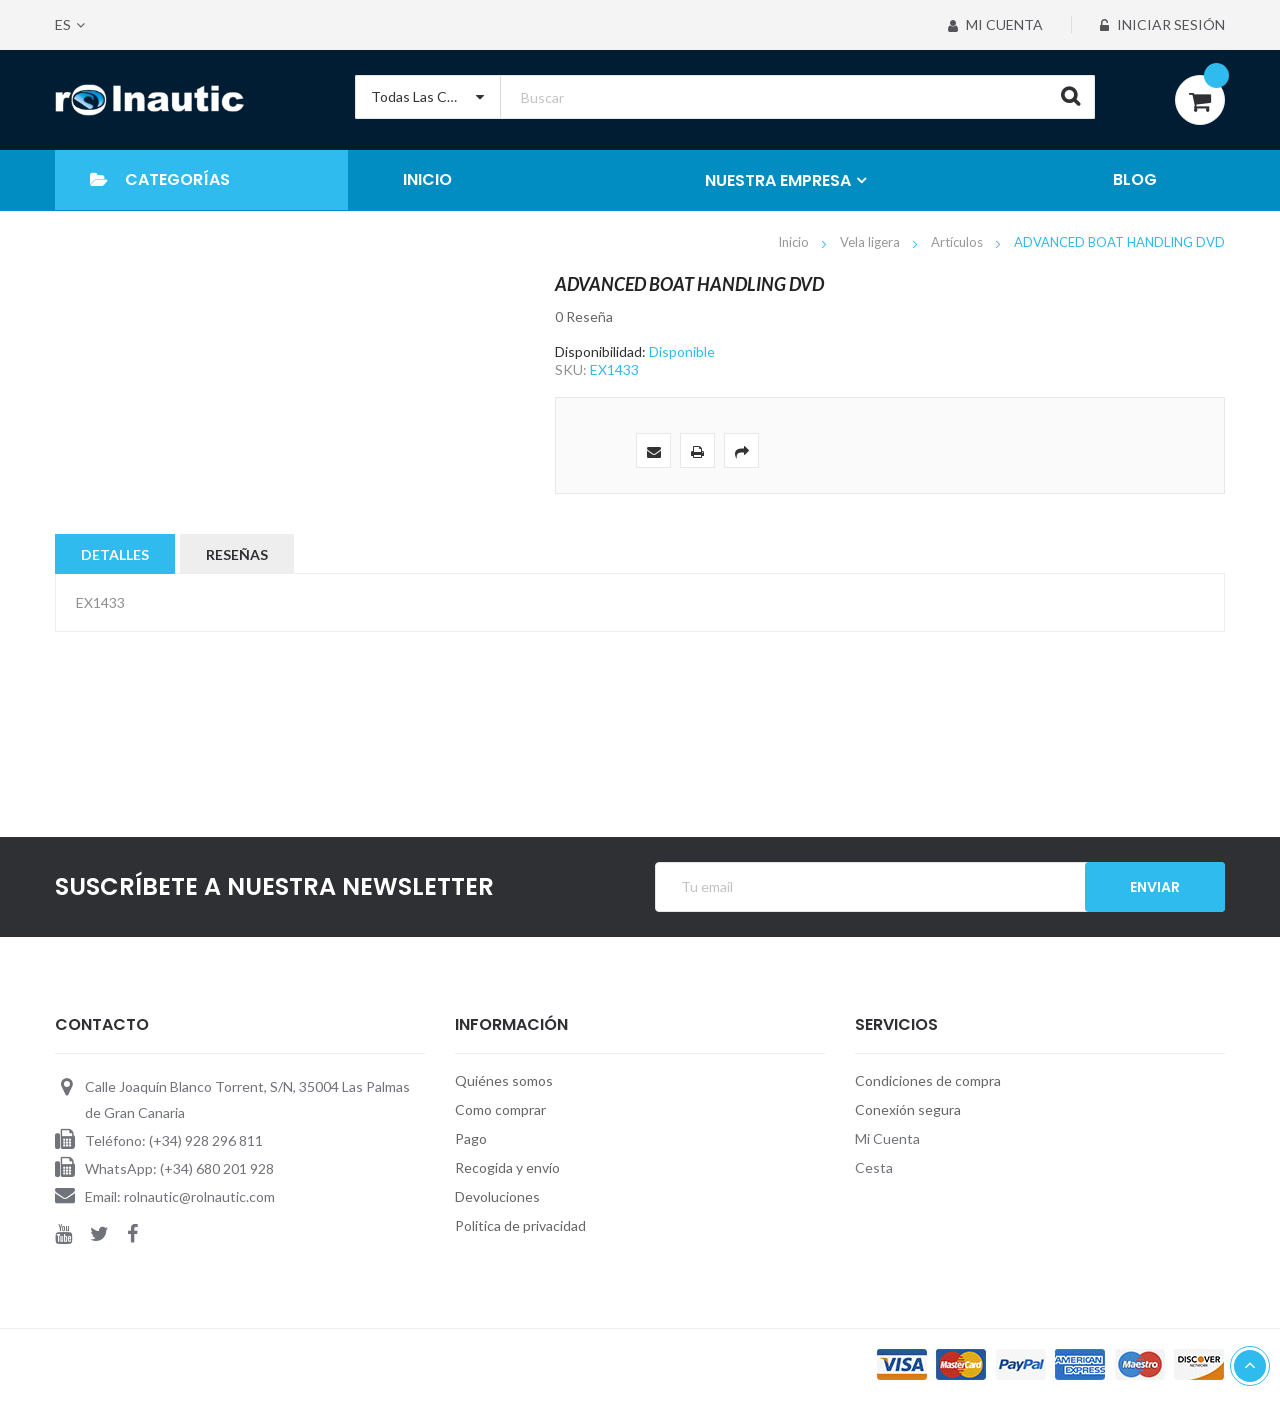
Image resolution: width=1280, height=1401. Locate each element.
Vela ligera (871, 242)
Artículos (958, 242)
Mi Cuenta (995, 24)
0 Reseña (584, 316)
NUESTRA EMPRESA (778, 180)
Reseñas (237, 554)
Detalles (115, 554)
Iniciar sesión (1162, 24)
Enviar (1155, 887)
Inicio (795, 242)
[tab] (115, 554)
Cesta (874, 1167)
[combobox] (725, 97)
